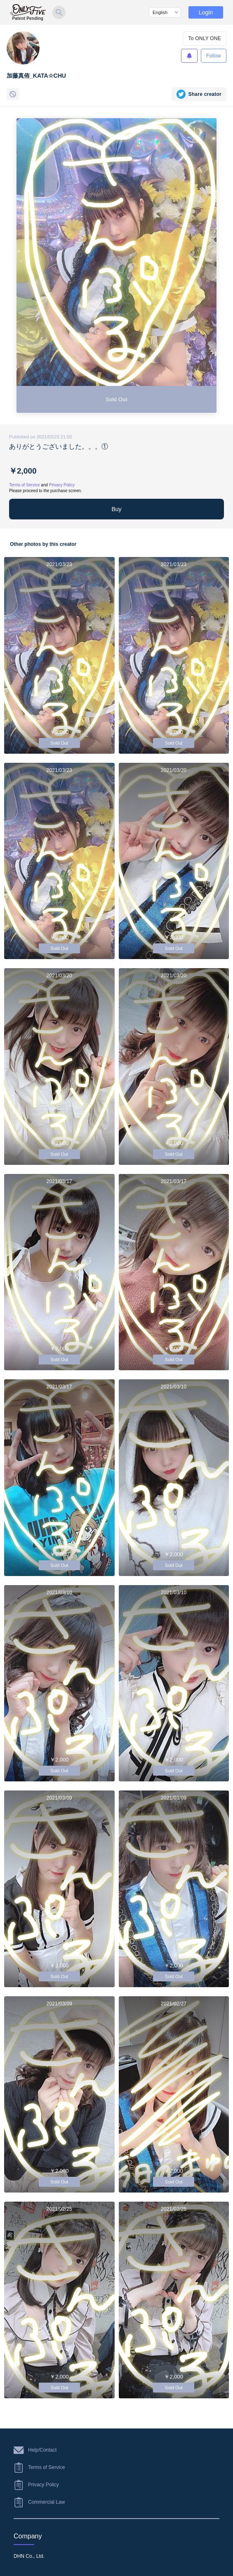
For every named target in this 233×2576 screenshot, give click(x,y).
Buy (116, 509)
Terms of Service (24, 485)
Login (206, 12)
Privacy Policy (62, 485)
